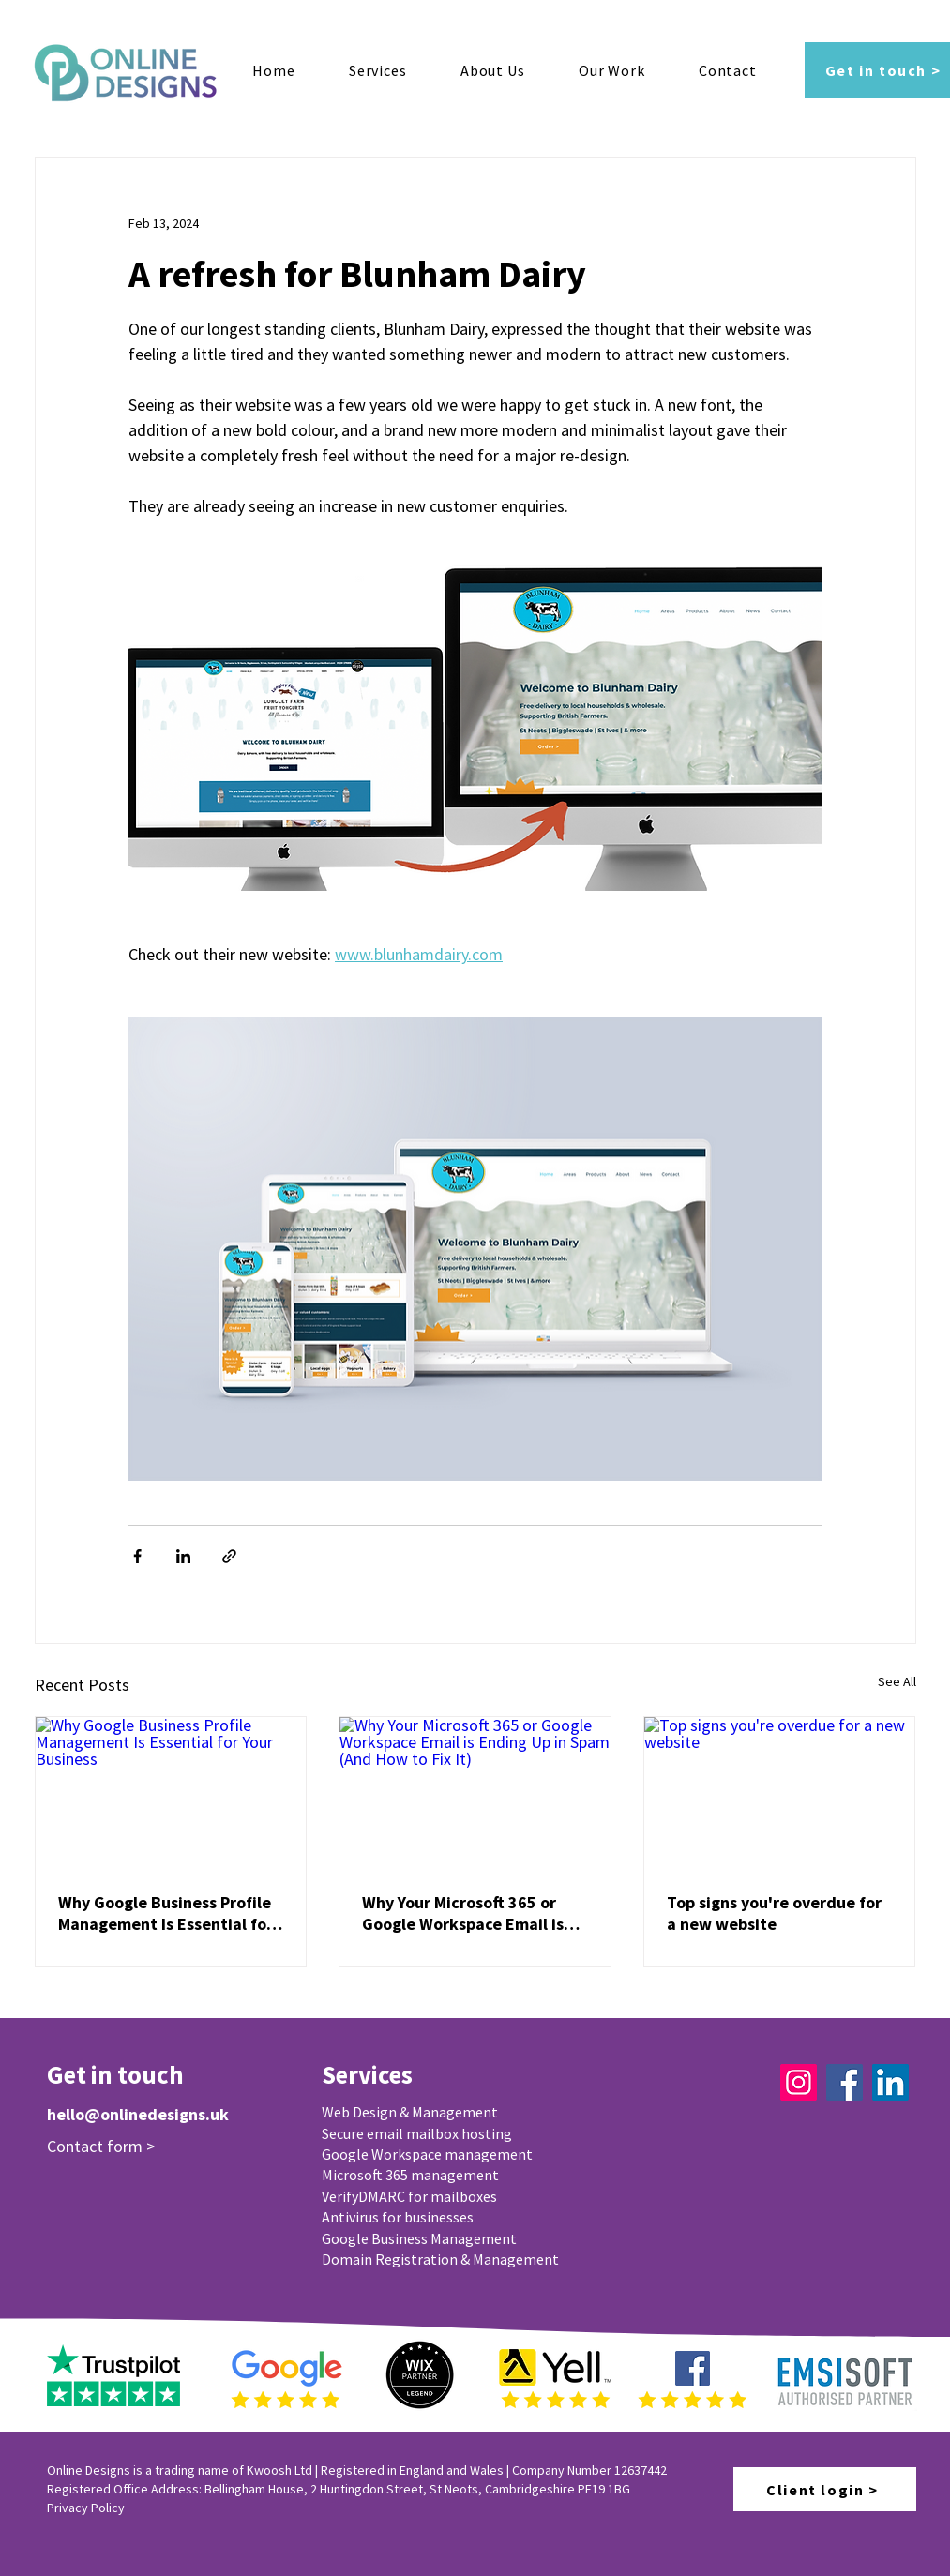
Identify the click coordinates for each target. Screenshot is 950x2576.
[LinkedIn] (890, 2082)
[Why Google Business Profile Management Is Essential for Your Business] (171, 1793)
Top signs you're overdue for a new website (774, 1913)
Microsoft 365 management (410, 2174)
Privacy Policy (86, 2507)
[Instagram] (798, 2082)
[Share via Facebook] (137, 1556)
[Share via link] (229, 1556)
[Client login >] (824, 2489)
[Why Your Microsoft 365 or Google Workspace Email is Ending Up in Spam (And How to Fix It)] (475, 1793)
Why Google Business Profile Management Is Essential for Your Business (165, 1913)
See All (897, 1681)
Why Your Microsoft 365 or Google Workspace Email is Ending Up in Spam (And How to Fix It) (470, 1913)
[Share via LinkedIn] (183, 1556)
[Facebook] (844, 2082)
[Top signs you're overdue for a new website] (779, 1793)
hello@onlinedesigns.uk (138, 2114)
